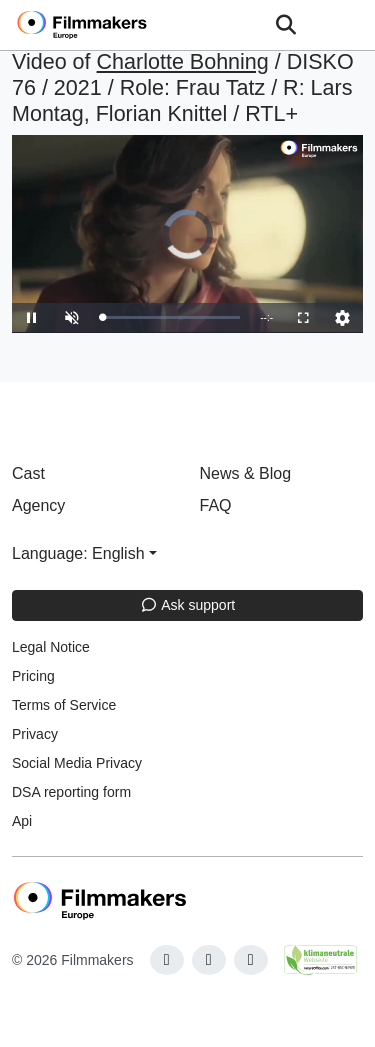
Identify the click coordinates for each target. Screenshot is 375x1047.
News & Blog (246, 473)
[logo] (106, 25)
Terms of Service (64, 705)
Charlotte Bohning (183, 62)
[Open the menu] (285, 25)
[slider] (171, 317)
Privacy (35, 734)
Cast (28, 473)
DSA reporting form (71, 792)
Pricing (33, 676)
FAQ (216, 505)
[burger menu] (345, 25)
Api (22, 821)
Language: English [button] (78, 553)
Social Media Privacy (77, 763)
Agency (38, 505)
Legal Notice (51, 647)
